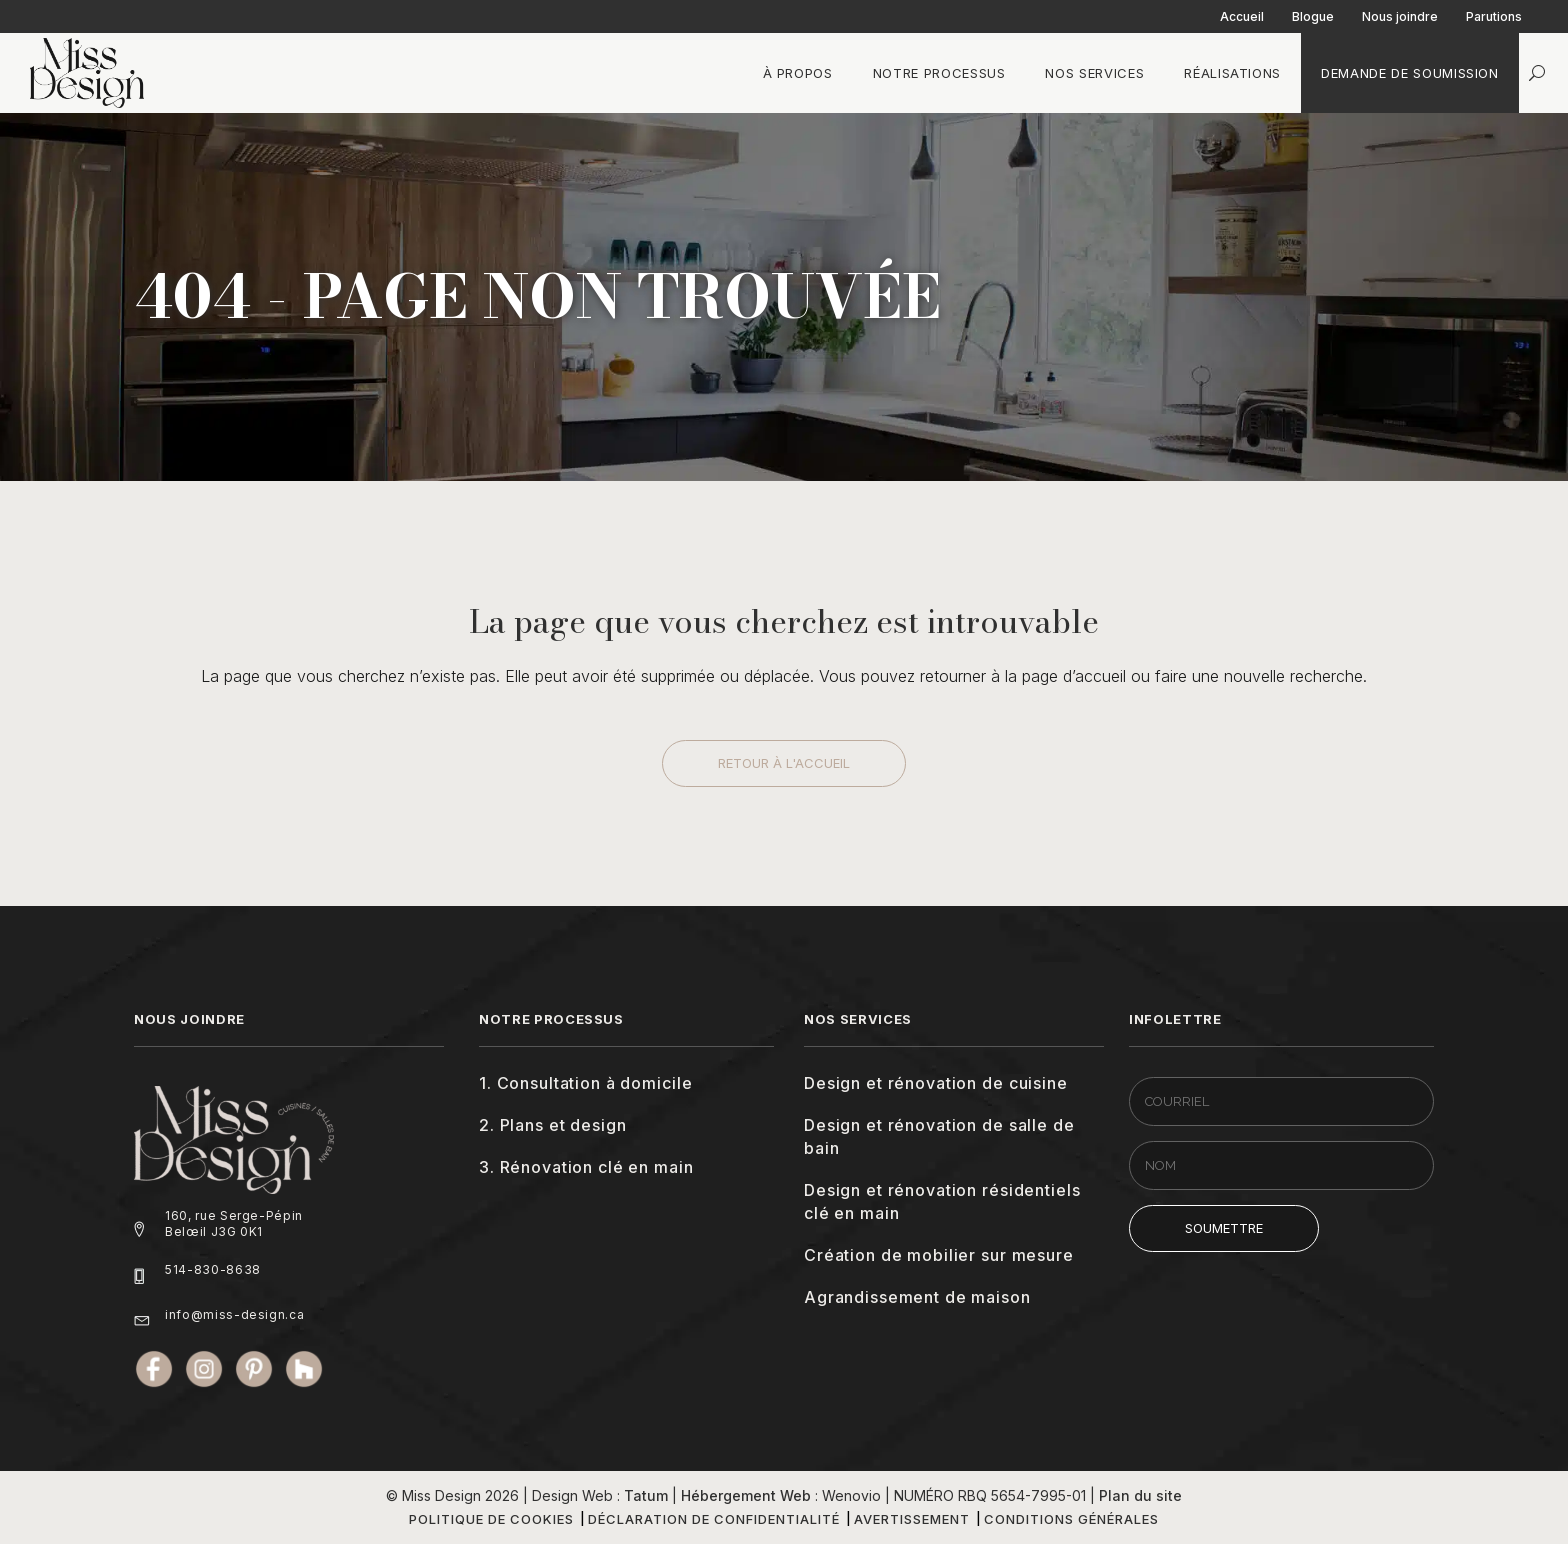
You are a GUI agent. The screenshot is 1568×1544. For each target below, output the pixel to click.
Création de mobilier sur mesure (939, 1255)
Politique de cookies (491, 1519)
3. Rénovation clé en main (586, 1167)
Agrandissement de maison (917, 1297)
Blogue (1313, 16)
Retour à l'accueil (784, 763)
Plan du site (1140, 1495)
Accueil (1242, 16)
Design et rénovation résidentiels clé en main (942, 1201)
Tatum (646, 1495)
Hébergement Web (746, 1495)
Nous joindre (1400, 16)
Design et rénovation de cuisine (936, 1083)
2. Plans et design (552, 1125)
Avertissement (912, 1519)
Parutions (1494, 16)
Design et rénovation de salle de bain (939, 1136)
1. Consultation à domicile (585, 1083)
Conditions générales (1071, 1519)
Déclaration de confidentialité (714, 1519)
